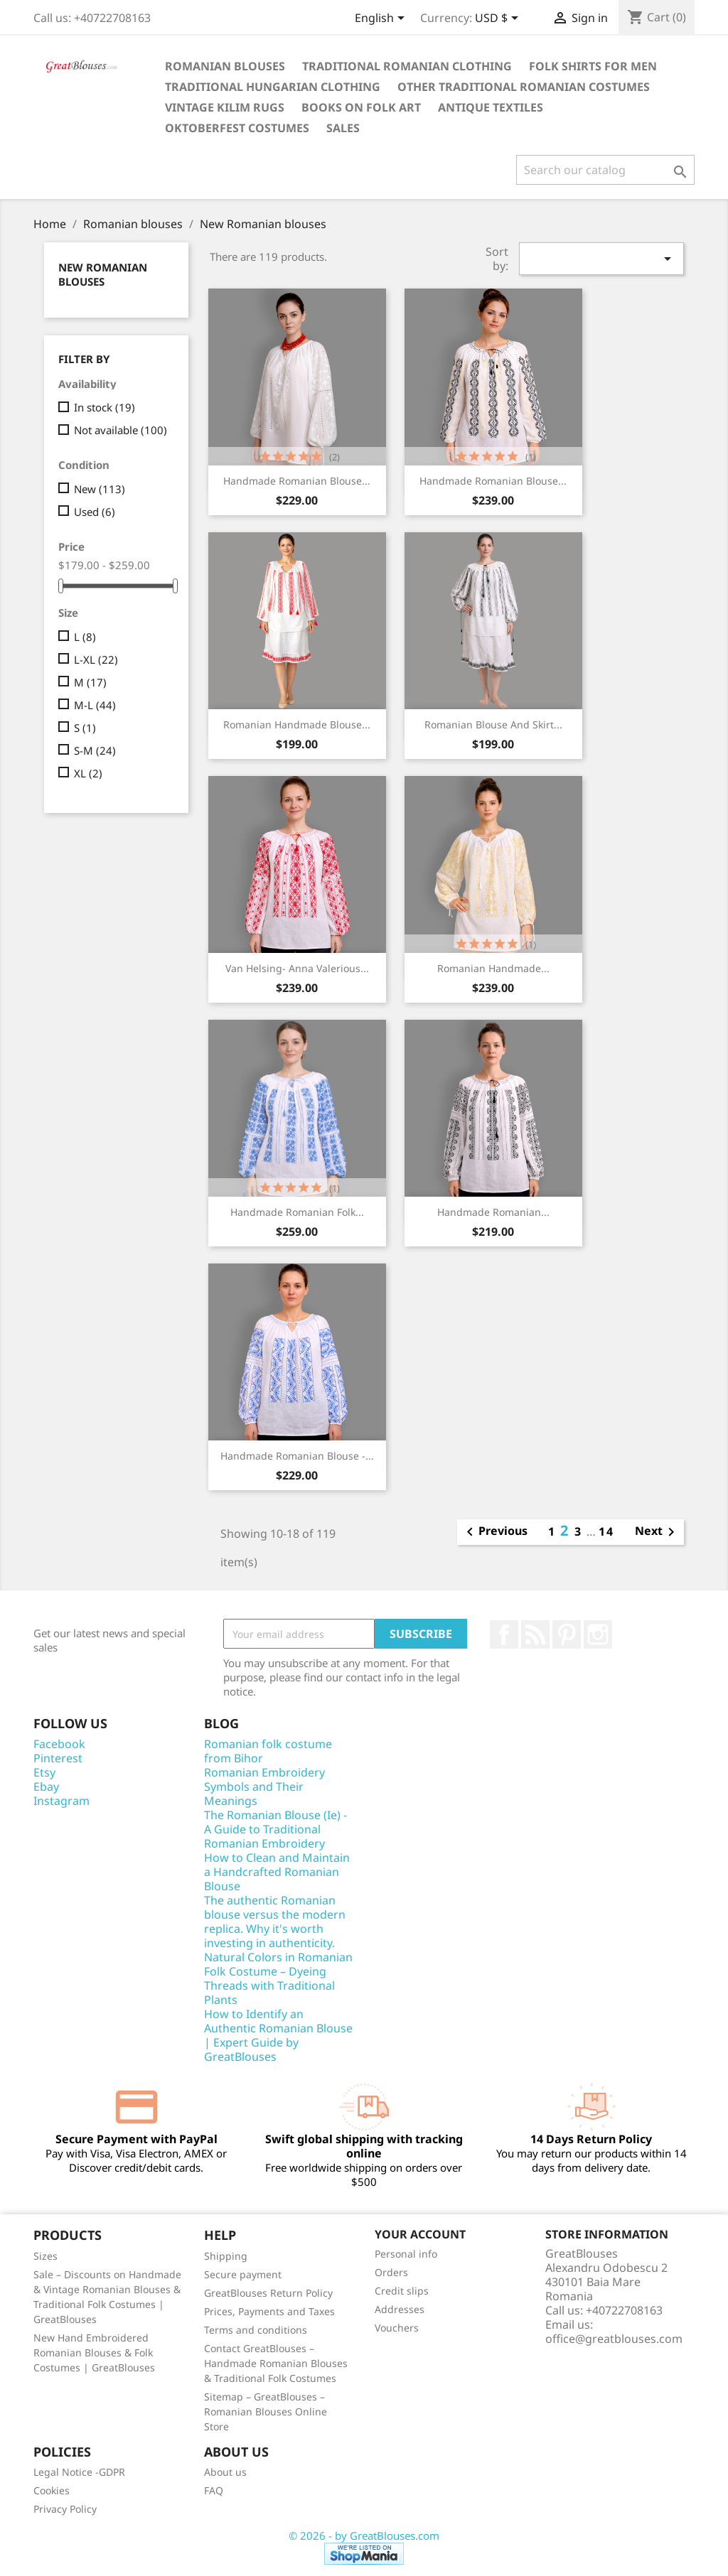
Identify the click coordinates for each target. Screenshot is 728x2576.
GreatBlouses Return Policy (268, 2293)
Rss (535, 1634)
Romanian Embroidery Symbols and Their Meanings (264, 1786)
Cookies (51, 2490)
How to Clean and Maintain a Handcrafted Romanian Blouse (277, 1872)
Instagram (598, 1634)
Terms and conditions (255, 2330)
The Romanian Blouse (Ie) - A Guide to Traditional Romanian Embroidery (275, 1829)
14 (606, 1531)
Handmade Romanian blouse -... (297, 1455)
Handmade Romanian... (493, 1212)
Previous (494, 1532)
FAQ (213, 2490)
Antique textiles (490, 107)
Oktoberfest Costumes (237, 128)
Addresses (399, 2309)
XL (88, 773)
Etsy (44, 1772)
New (99, 489)
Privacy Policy (65, 2509)
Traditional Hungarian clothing (272, 87)
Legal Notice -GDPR (79, 2472)
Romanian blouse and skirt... (493, 724)
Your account (420, 2234)
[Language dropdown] (382, 19)
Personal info (406, 2253)
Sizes (45, 2256)
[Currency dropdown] (499, 19)
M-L (95, 705)
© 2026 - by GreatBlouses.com (364, 2535)
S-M (95, 750)
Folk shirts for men (593, 66)
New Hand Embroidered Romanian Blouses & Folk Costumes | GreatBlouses (94, 2352)
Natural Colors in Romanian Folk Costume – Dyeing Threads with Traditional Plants (278, 1978)
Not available (120, 430)
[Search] (605, 170)
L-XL (96, 659)
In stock (104, 407)
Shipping (225, 2256)
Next (657, 1532)
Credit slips (402, 2290)
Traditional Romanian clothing (407, 66)
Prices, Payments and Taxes (269, 2311)
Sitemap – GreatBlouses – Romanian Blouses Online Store (265, 2411)
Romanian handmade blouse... (296, 724)
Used (94, 512)
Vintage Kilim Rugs (224, 107)
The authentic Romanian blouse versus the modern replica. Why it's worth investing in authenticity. (275, 1921)
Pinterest (566, 1634)
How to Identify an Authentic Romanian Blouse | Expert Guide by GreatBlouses (278, 2035)
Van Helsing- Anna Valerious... (297, 968)
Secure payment (243, 2274)
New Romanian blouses (102, 274)
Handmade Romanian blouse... (296, 480)
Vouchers (397, 2327)
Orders (391, 2272)
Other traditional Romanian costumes (523, 87)
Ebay (46, 1786)
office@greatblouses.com (613, 2338)
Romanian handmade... (493, 968)
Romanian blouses (225, 66)
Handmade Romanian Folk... (297, 1212)
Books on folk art (361, 107)
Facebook (504, 1634)
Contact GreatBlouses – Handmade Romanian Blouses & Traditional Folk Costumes (276, 2363)
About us (225, 2472)
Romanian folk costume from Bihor (268, 1751)
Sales (343, 128)
